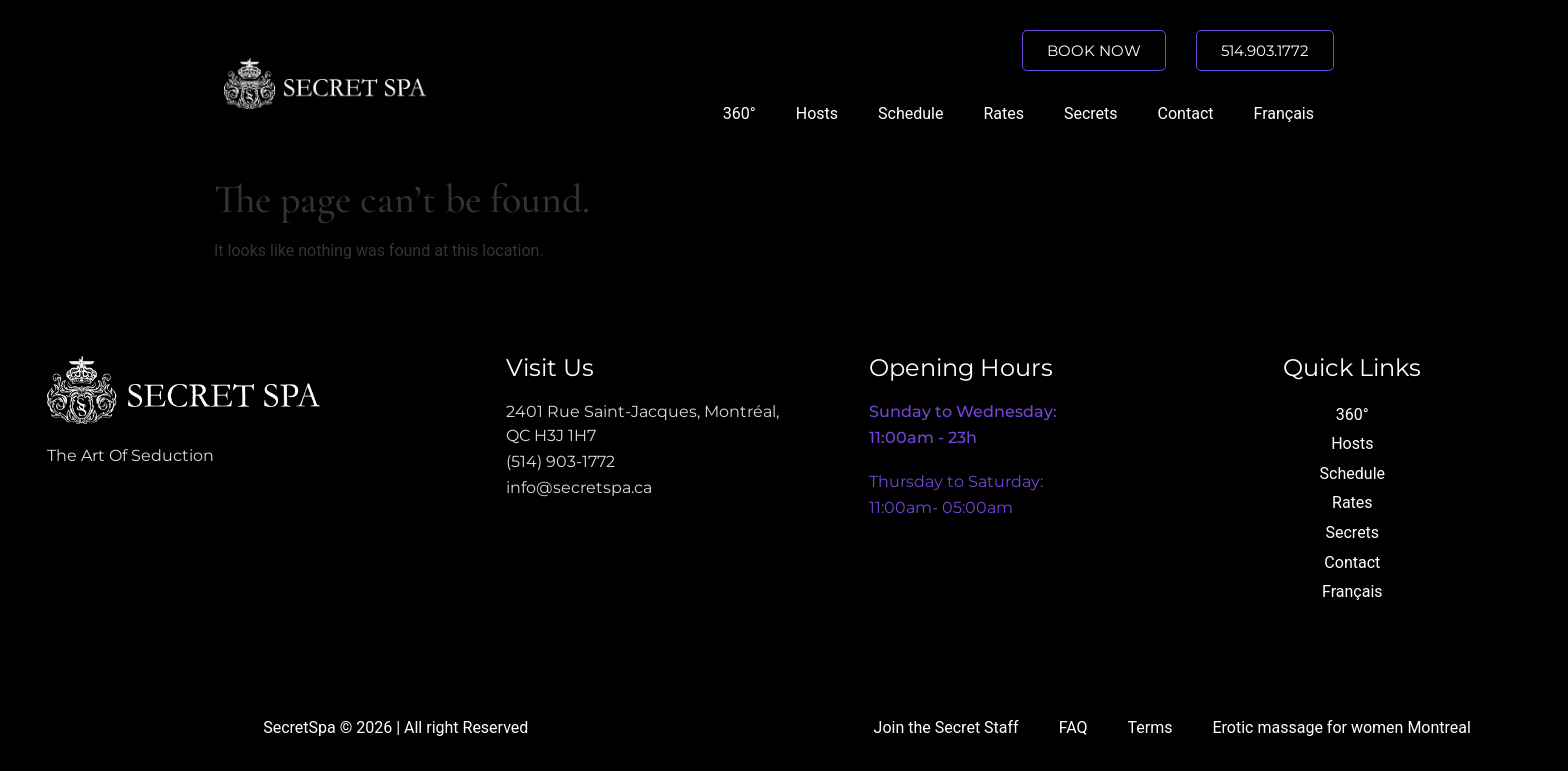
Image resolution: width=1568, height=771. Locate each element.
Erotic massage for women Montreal (1341, 727)
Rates (1003, 113)
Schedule (910, 113)
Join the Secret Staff (946, 727)
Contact (1186, 113)
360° (739, 113)
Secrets (1091, 113)
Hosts (817, 113)
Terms (1150, 727)
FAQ (1073, 727)
